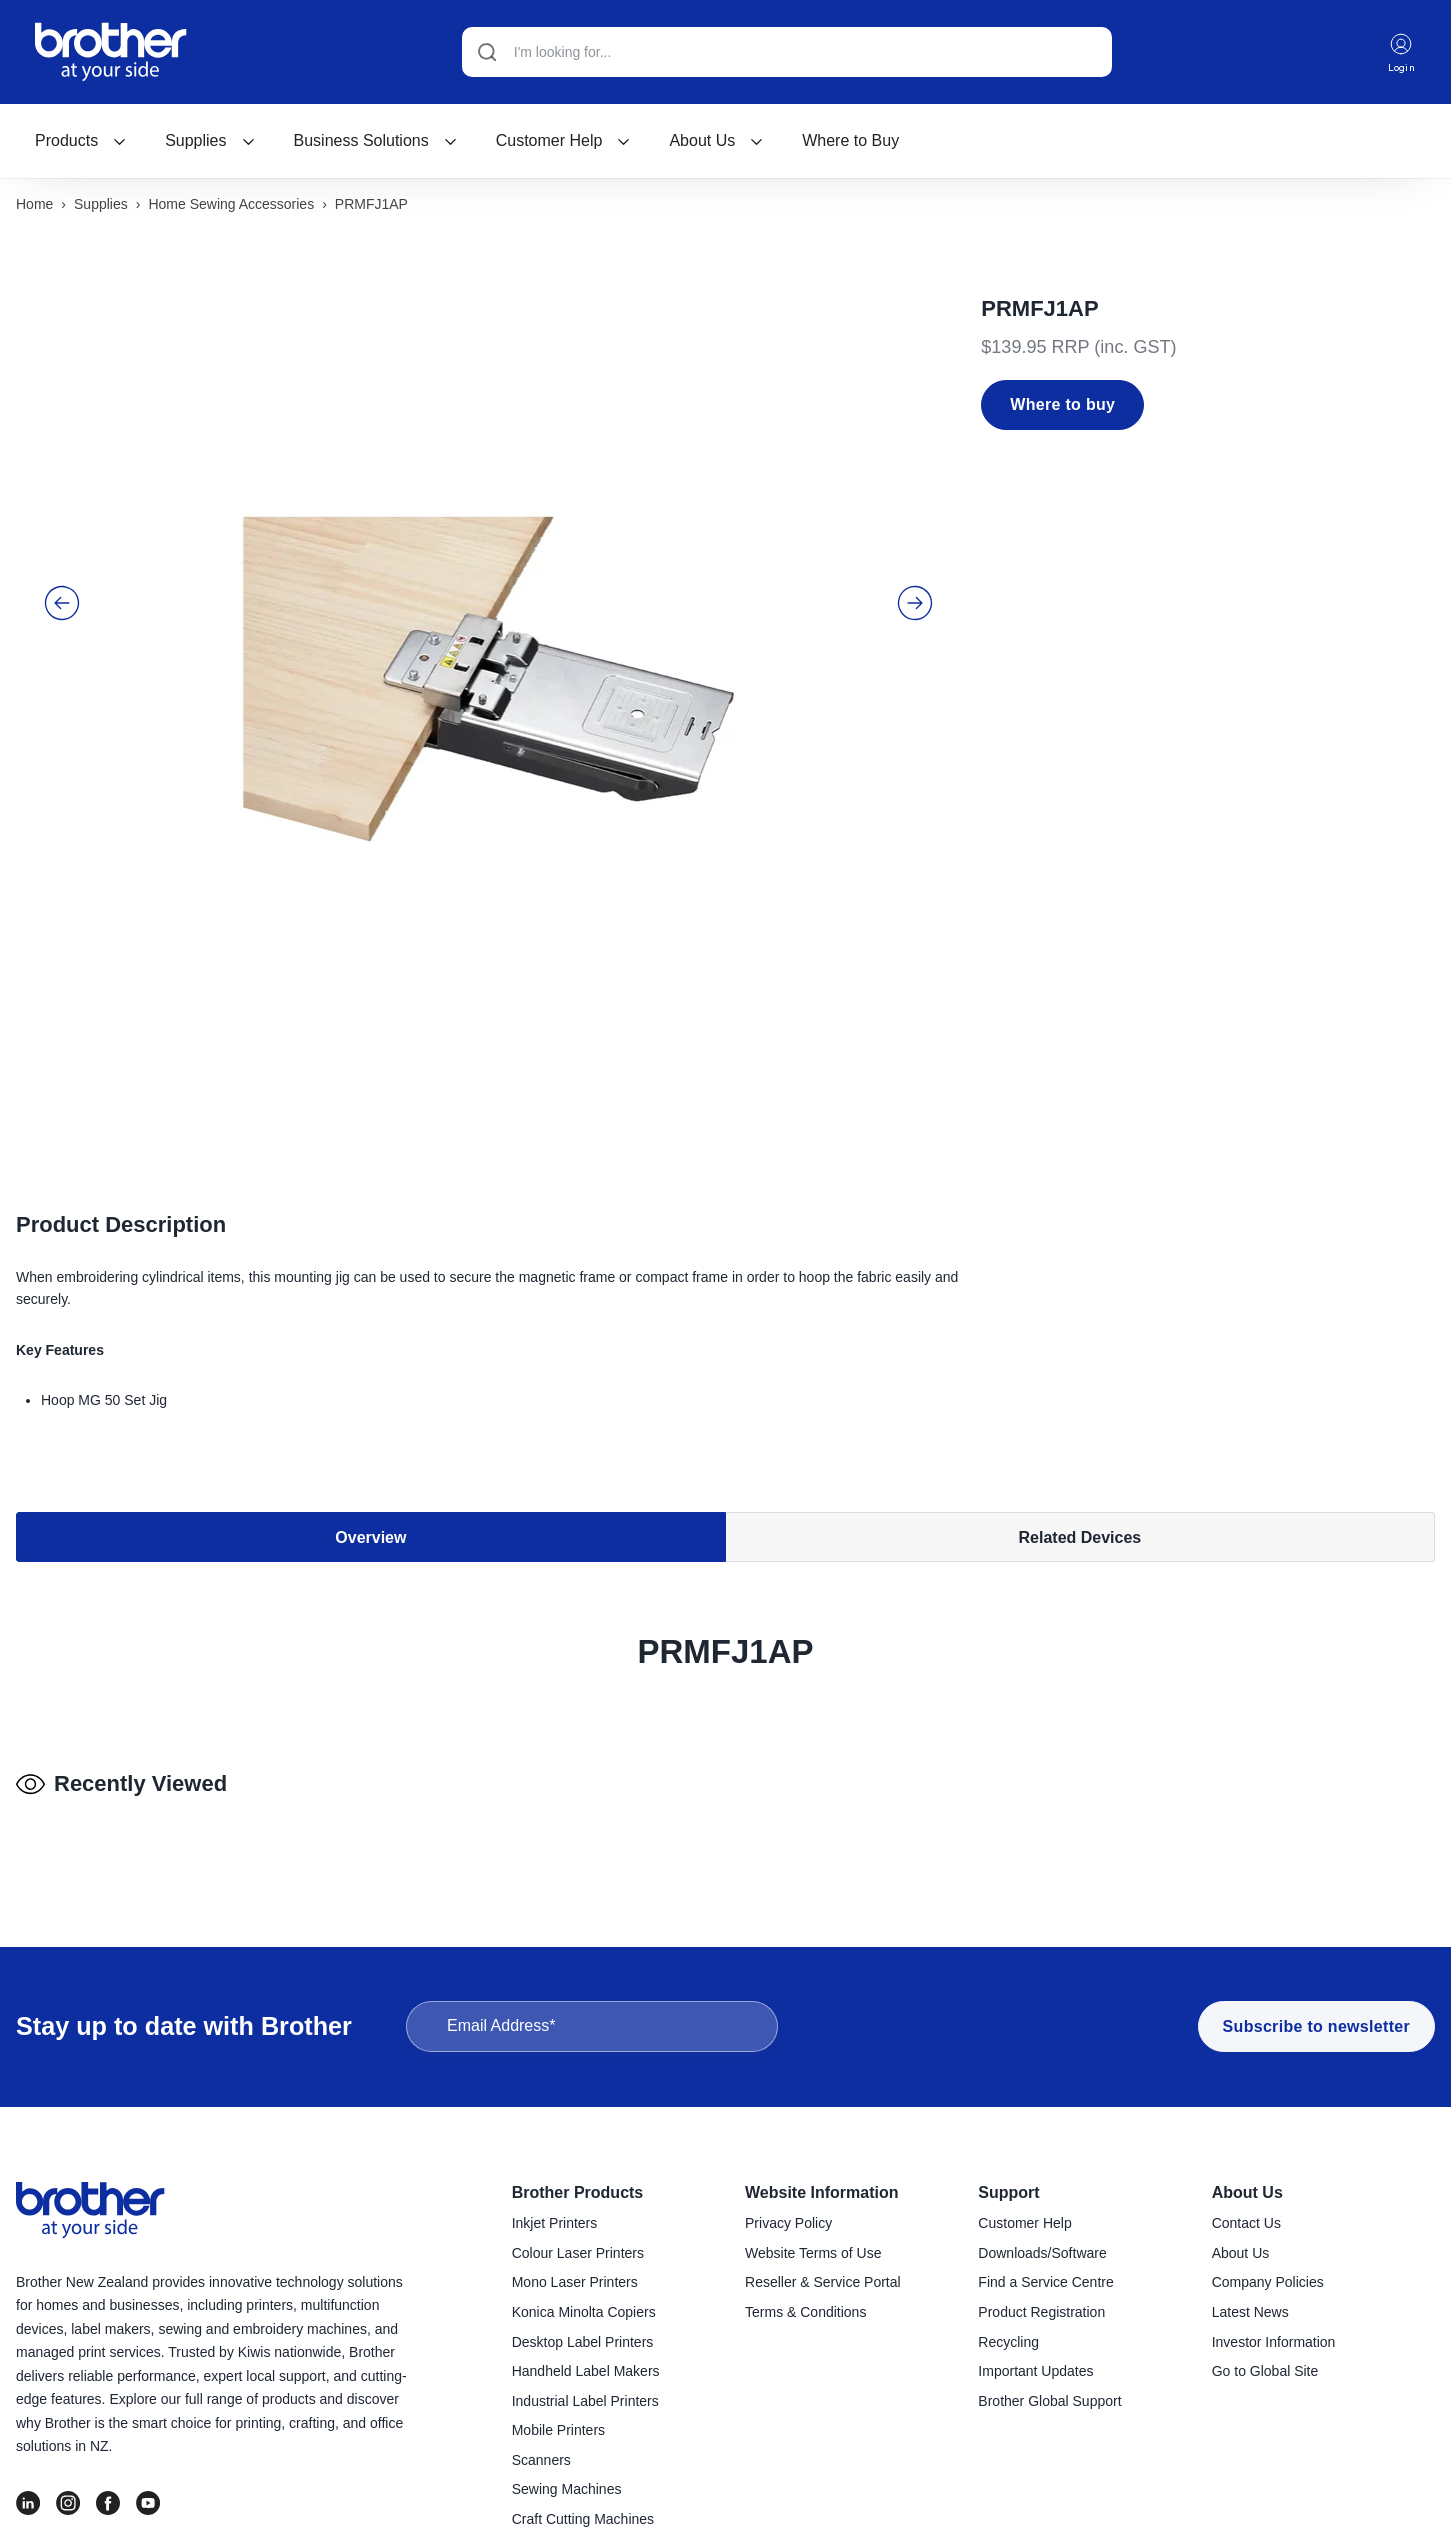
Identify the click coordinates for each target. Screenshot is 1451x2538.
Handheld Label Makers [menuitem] (586, 2374)
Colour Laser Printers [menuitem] (578, 2256)
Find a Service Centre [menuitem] (1045, 2285)
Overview (370, 1425)
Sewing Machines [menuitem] (567, 2492)
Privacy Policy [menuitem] (788, 2226)
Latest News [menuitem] (1250, 2315)
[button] (62, 566)
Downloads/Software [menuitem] (1042, 2256)
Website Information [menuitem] (822, 2195)
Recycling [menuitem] (1008, 2345)
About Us (716, 142)
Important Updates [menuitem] (1035, 2374)
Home (34, 207)
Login (1399, 53)
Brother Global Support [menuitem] (1049, 2404)
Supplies (210, 142)
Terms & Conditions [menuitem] (805, 2315)
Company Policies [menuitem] (1268, 2285)
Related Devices (1080, 1425)
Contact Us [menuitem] (1246, 2226)
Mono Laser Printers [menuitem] (575, 2285)
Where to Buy (850, 142)
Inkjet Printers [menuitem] (555, 2226)
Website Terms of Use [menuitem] (813, 2256)
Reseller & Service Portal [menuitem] (823, 2285)
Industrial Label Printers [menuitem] (585, 2404)
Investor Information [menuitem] (1274, 2345)
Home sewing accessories (231, 207)
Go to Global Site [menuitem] (1265, 2374)
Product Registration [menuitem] (1041, 2315)
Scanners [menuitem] (541, 2463)
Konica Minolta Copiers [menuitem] (584, 2315)
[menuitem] (81, 143)
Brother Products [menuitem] (578, 2195)
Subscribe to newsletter (1316, 2029)
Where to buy (1062, 407)
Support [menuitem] (1008, 2195)
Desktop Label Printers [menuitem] (583, 2345)
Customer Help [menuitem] (1024, 2226)
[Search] (784, 53)
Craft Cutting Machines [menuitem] (583, 2522)
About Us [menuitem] (1247, 2195)
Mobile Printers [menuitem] (558, 2433)
